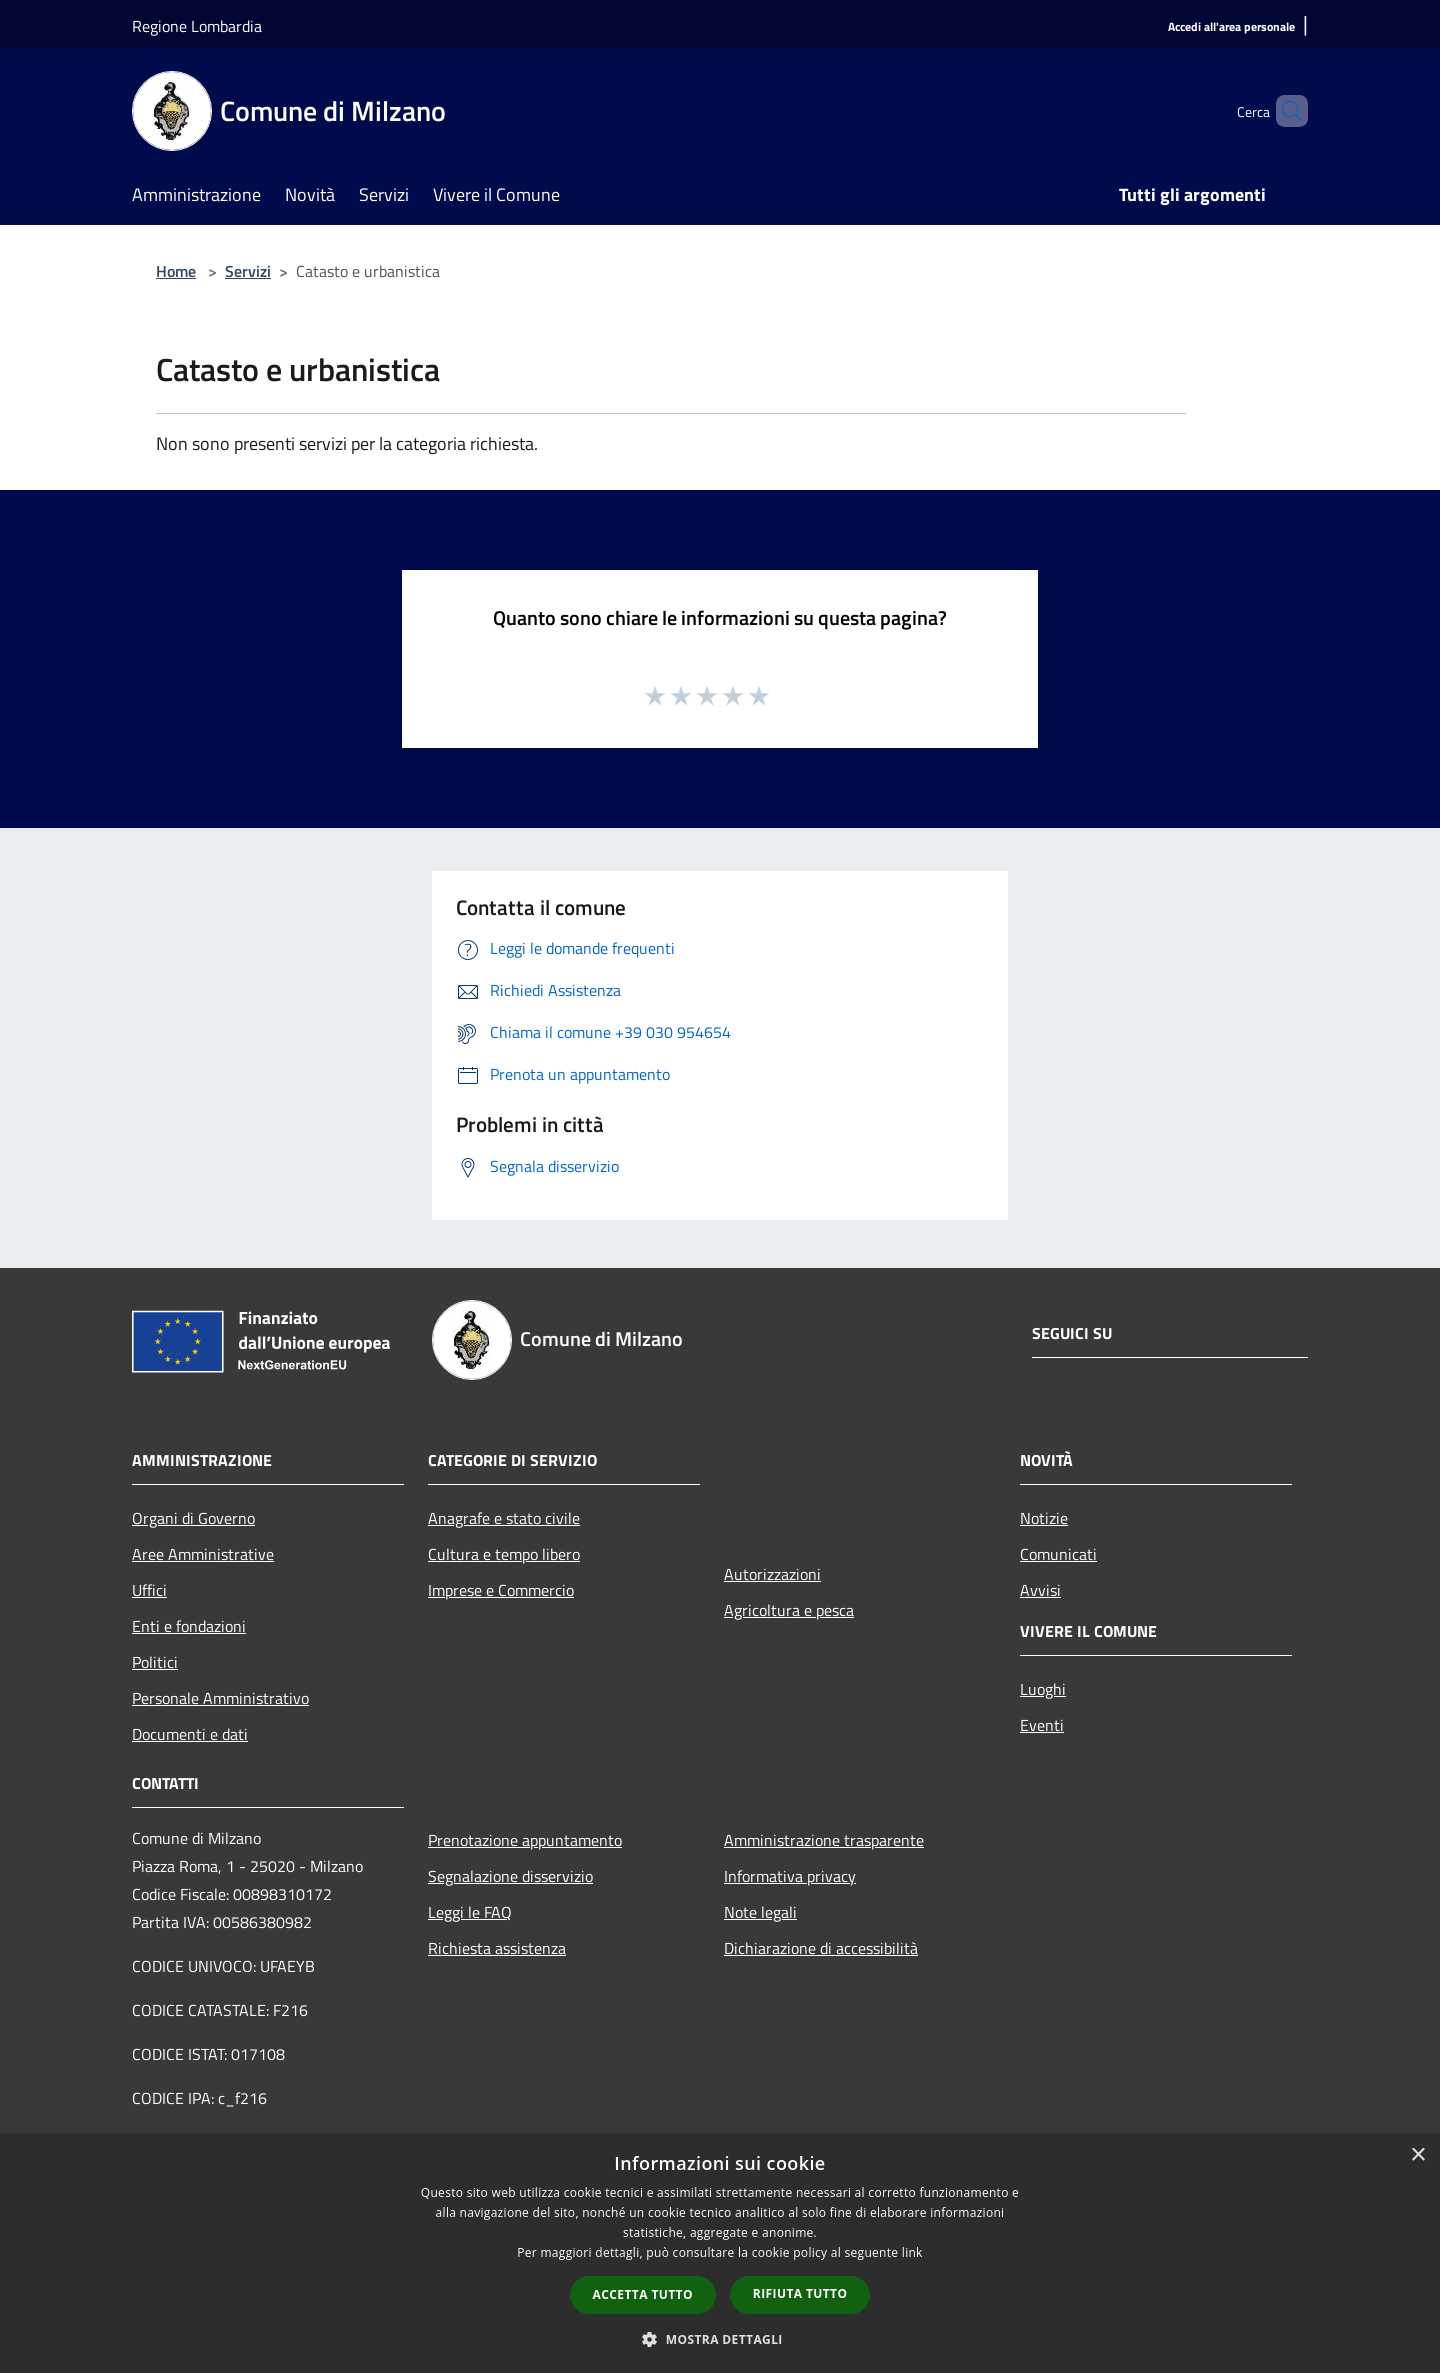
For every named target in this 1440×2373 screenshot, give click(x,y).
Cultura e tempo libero (504, 1554)
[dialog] (720, 2253)
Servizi (248, 271)
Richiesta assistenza (497, 1948)
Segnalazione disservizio (510, 1876)
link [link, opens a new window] (912, 2252)
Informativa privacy (790, 1876)
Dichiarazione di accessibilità (821, 1948)
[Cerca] (1284, 111)
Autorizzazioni (772, 1574)
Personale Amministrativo (220, 1698)
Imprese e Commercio (501, 1590)
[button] (720, 2339)
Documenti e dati (190, 1734)
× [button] (1417, 2155)
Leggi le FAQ (470, 1912)
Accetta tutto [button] (643, 2294)
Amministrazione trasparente (824, 1840)
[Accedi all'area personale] (1231, 27)
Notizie (1044, 1518)
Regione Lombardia (197, 26)
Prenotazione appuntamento (525, 1840)
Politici (155, 1662)
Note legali (760, 1912)
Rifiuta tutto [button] (800, 2293)
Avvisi (1040, 1590)
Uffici (149, 1590)
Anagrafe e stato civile (504, 1518)
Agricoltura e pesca (789, 1610)
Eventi (1042, 1725)
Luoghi (1043, 1689)
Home (176, 271)
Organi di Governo (193, 1518)
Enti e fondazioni (189, 1626)
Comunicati (1058, 1554)
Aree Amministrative (203, 1554)
